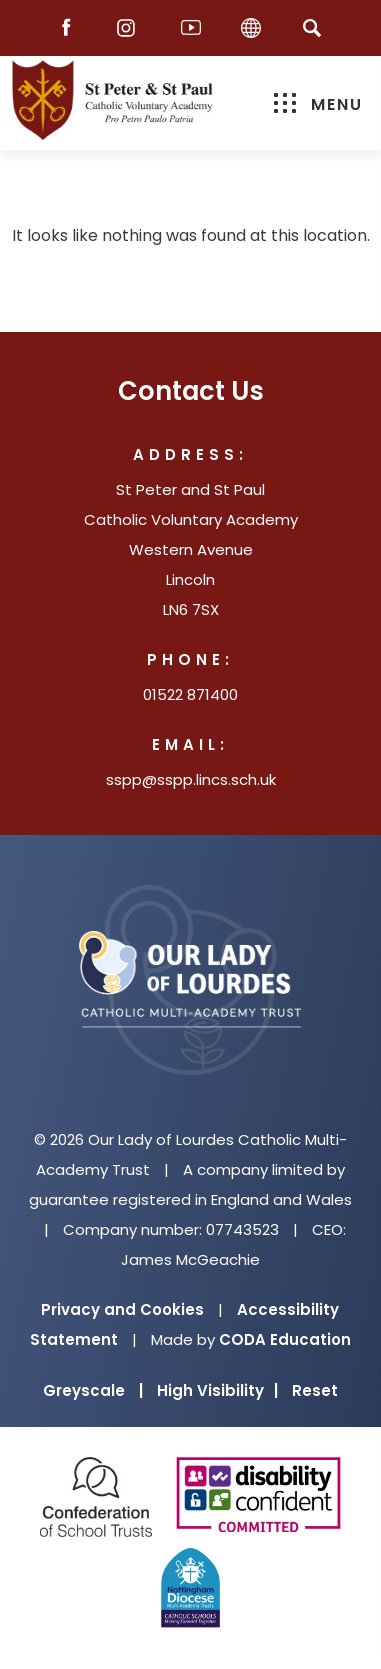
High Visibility (217, 1390)
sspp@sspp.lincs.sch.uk (191, 779)
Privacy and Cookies (122, 1309)
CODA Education (285, 1339)
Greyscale (93, 1390)
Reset (315, 1390)
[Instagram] (131, 28)
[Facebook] (71, 28)
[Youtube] (191, 28)
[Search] (312, 27)
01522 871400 (190, 694)
